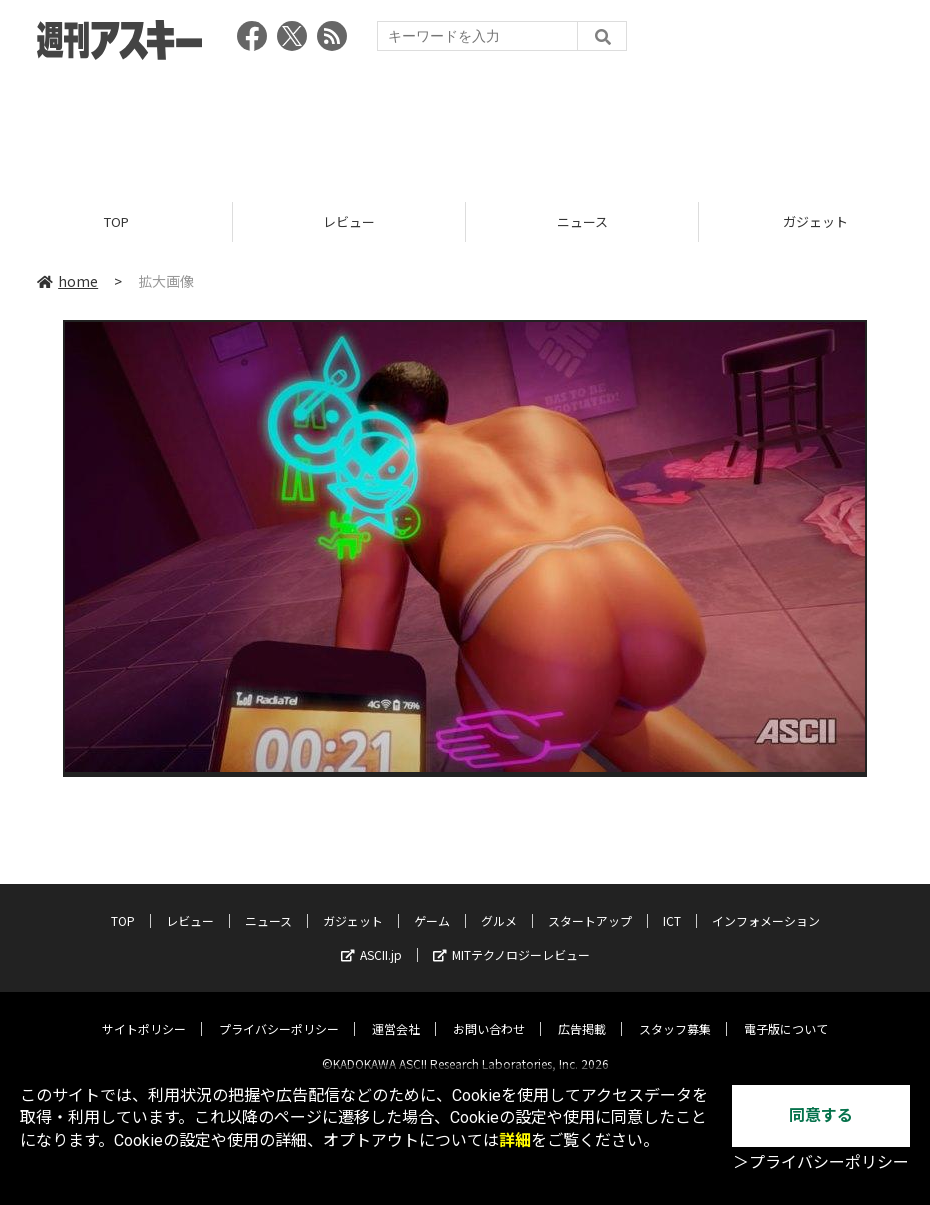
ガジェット (353, 904)
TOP (116, 222)
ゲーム (432, 904)
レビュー (349, 222)
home (67, 282)
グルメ (499, 904)
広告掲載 (582, 1012)
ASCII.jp (371, 938)
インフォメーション (766, 904)
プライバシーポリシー (279, 1012)
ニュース (582, 222)
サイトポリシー (144, 1012)
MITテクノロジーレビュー (511, 938)
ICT (672, 904)
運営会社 (396, 1012)
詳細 (515, 1140)
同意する (821, 1115)
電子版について (786, 1012)
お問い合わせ (489, 1012)
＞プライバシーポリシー (821, 1162)
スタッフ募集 (675, 1012)
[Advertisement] (465, 125)
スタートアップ (590, 904)
